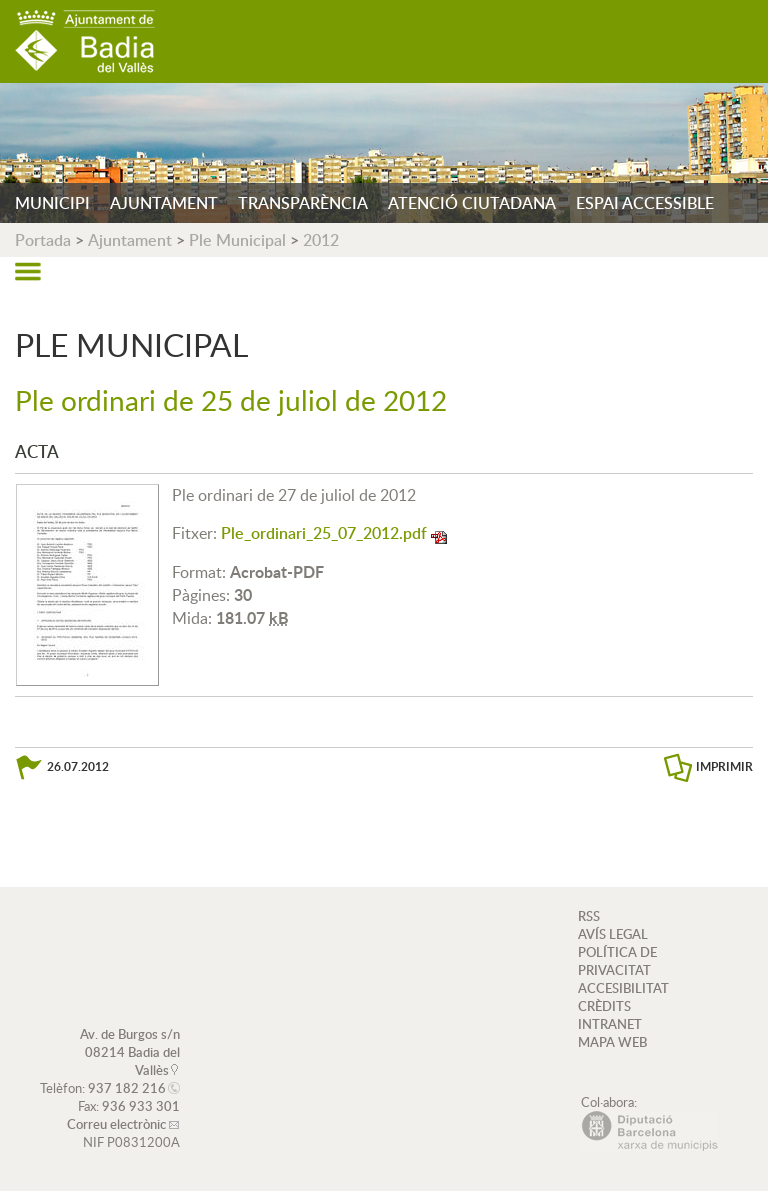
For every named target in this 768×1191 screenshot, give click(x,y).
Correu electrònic (116, 1124)
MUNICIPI (52, 203)
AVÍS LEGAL (613, 934)
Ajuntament (130, 240)
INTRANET (610, 1024)
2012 (321, 240)
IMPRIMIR (724, 766)
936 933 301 (141, 1106)
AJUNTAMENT (164, 203)
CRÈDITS (604, 1006)
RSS (589, 916)
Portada (43, 240)
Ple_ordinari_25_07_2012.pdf (324, 533)
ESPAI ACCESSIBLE (645, 203)
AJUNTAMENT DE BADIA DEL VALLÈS (85, 41)
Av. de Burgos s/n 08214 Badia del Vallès (130, 1052)
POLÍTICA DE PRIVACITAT (617, 961)
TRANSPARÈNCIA (303, 203)
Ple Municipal (237, 240)
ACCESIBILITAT (623, 988)
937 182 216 (127, 1088)
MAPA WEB (612, 1042)
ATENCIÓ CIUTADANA (472, 203)
